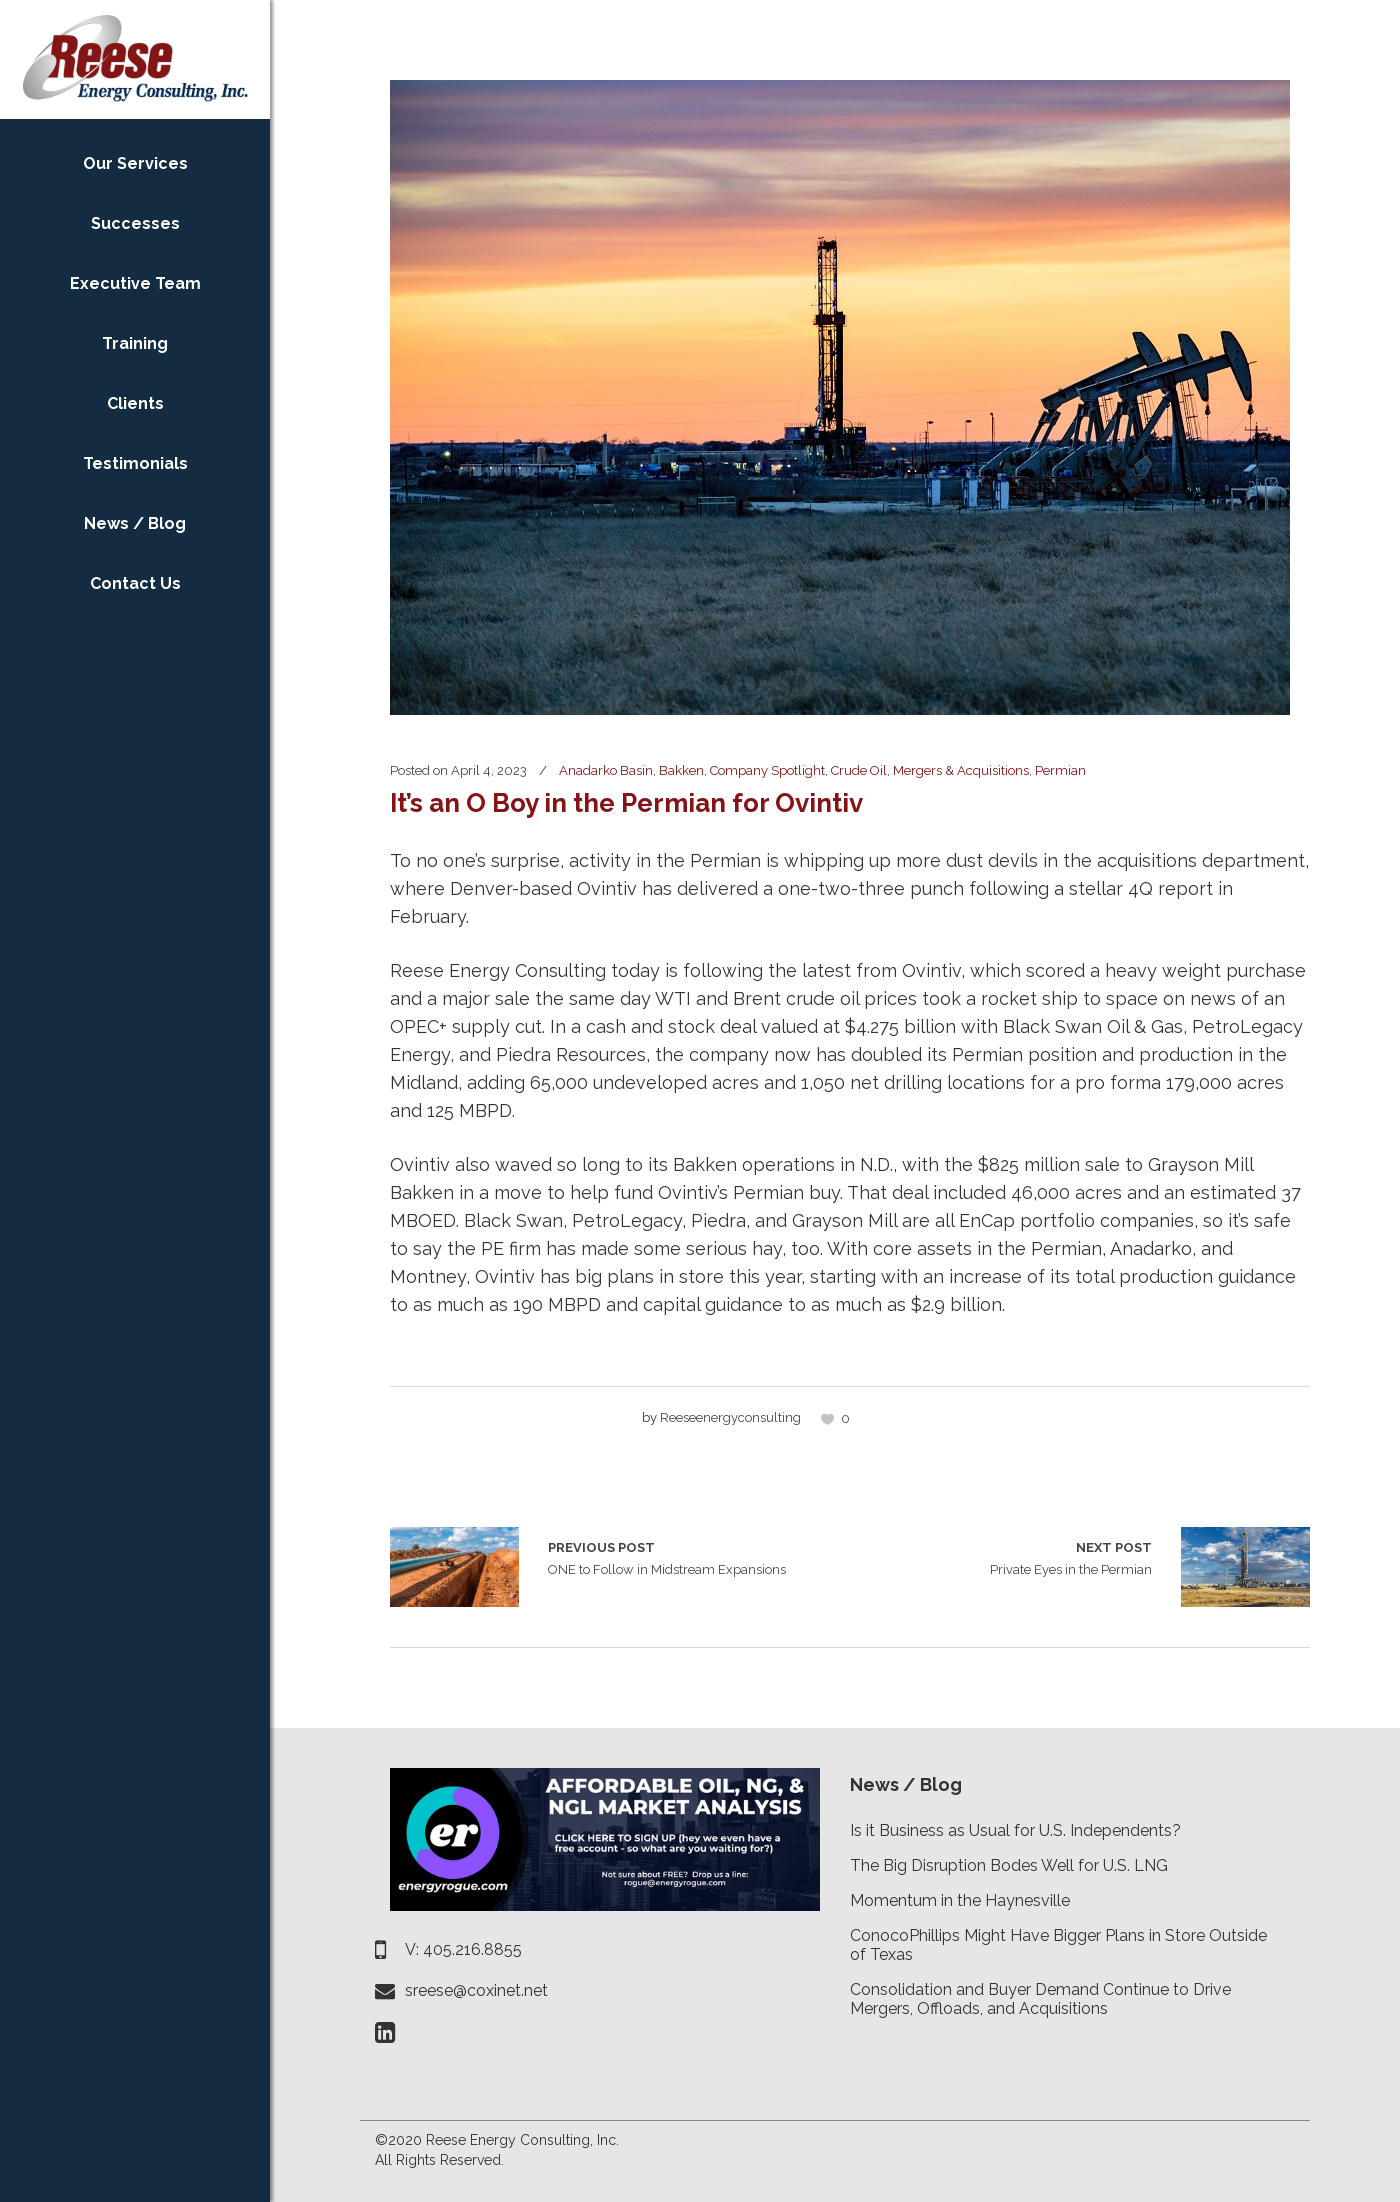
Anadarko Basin (606, 770)
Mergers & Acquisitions (961, 770)
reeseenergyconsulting (730, 1417)
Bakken (681, 770)
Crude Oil (859, 770)
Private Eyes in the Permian (1071, 1557)
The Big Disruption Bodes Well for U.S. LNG (1009, 1865)
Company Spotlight (767, 770)
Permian (1060, 770)
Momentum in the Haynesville (960, 1900)
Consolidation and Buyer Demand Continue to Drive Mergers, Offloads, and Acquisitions (1040, 1999)
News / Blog (906, 1784)
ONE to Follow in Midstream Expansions (454, 1567)
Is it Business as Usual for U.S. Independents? (1015, 1830)
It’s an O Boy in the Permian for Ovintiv (626, 803)
